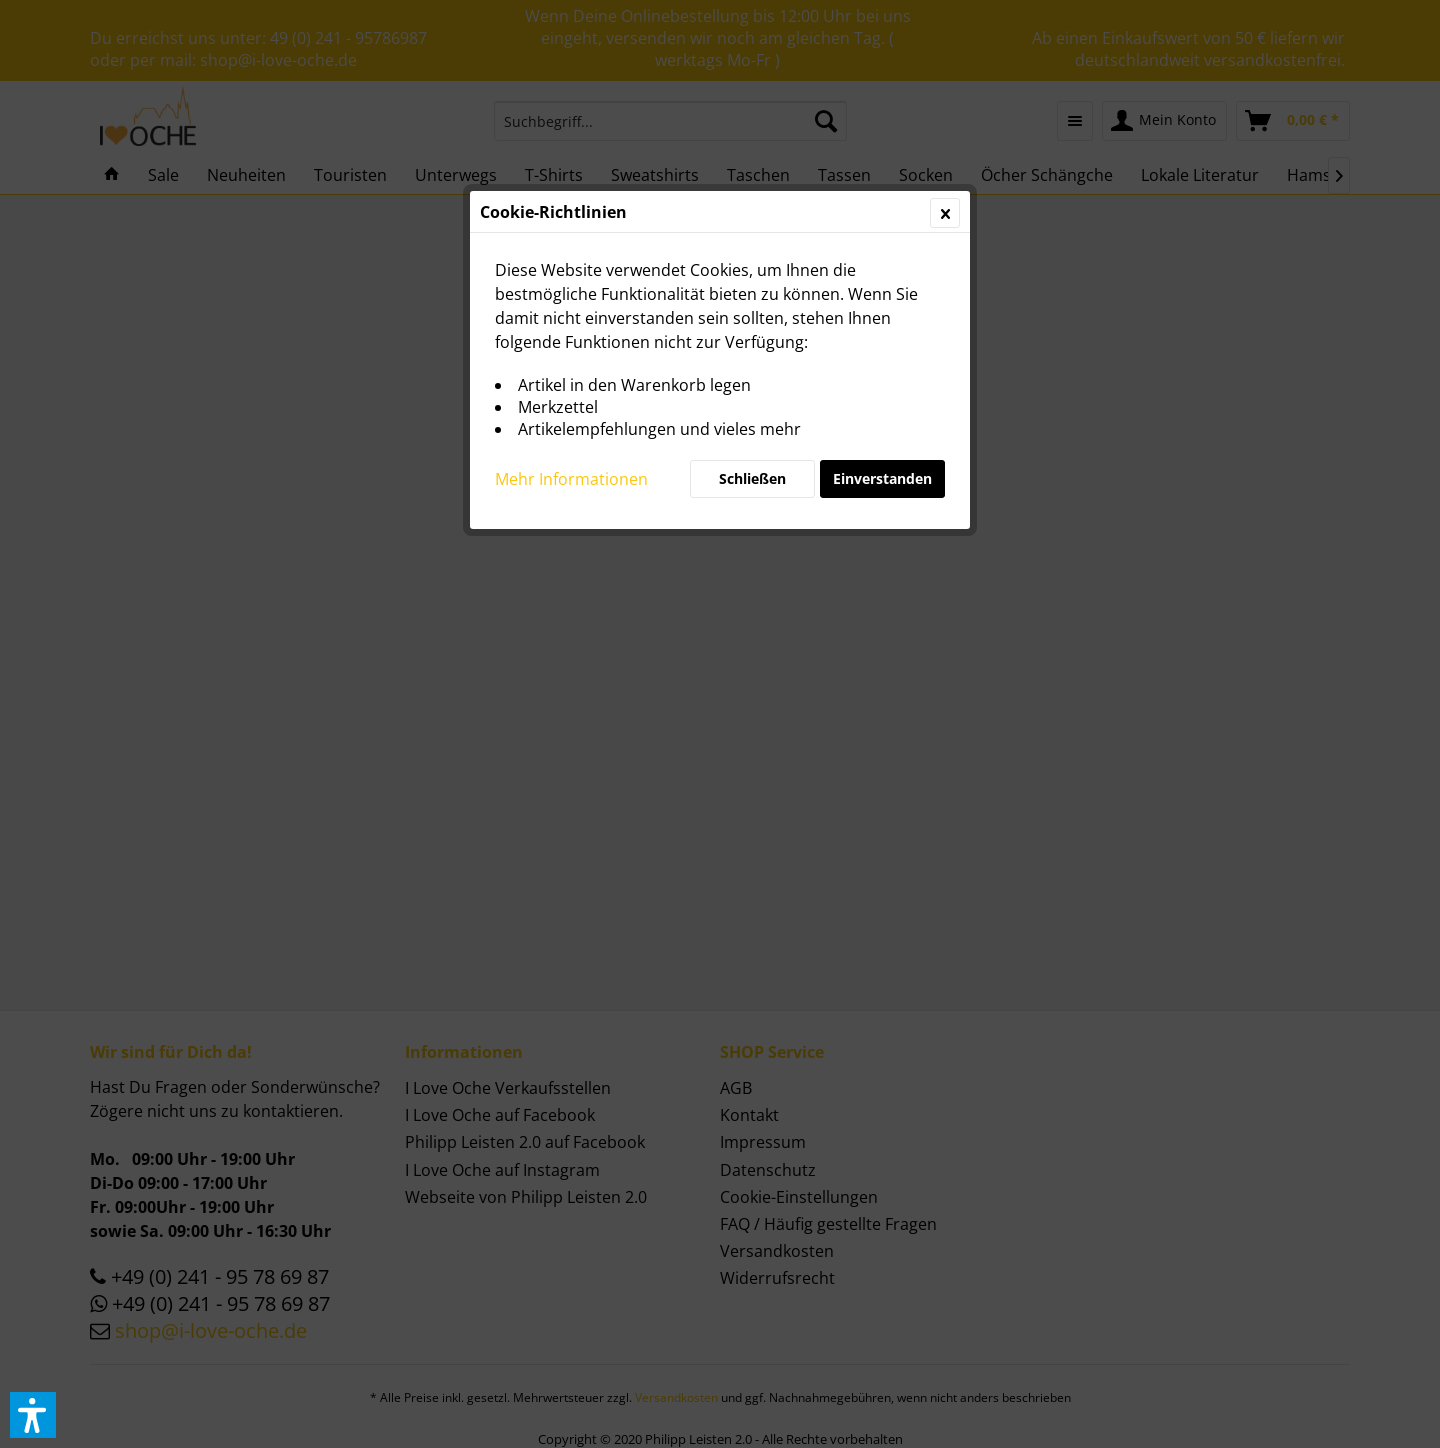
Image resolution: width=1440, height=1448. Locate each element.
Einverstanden (882, 478)
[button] (33, 1415)
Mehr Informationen (571, 479)
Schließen (752, 478)
